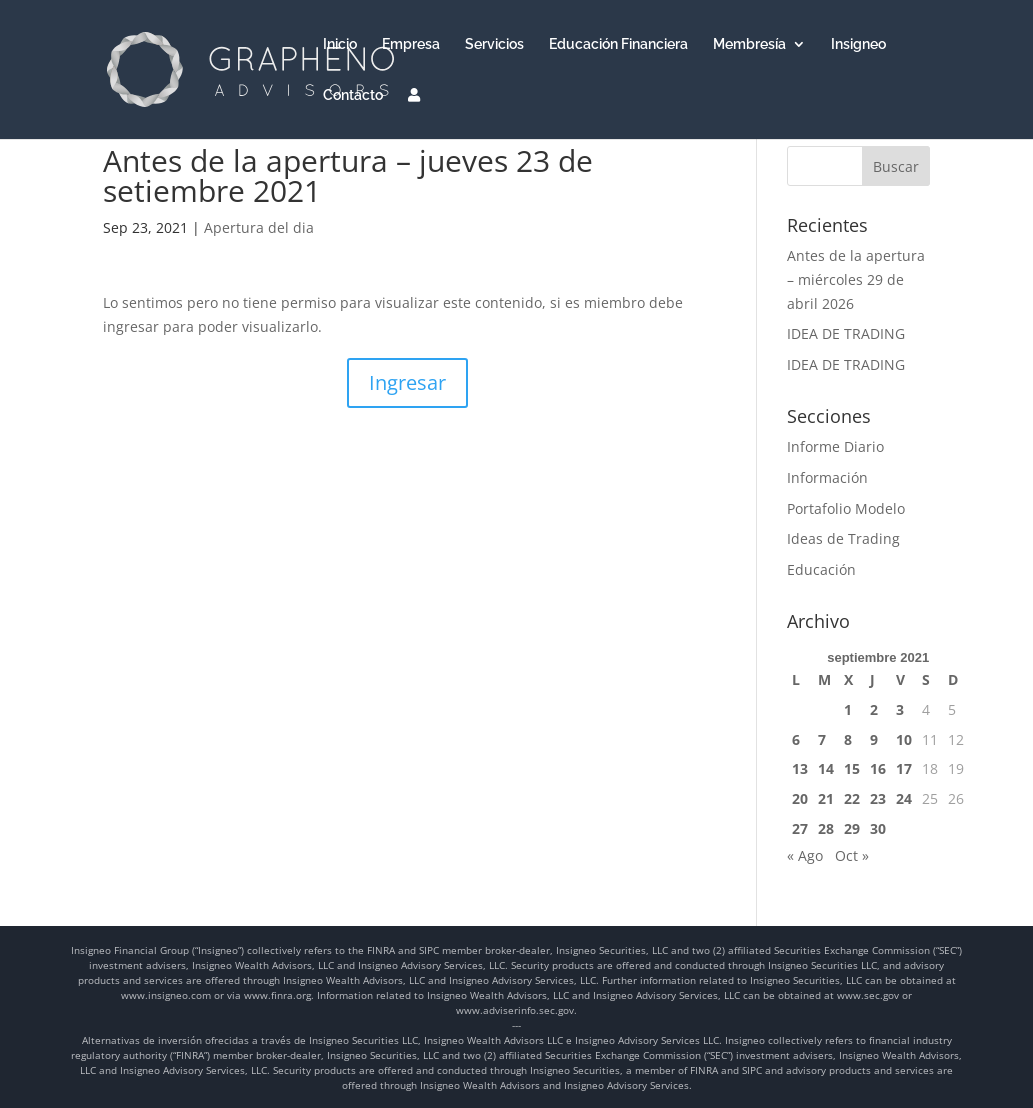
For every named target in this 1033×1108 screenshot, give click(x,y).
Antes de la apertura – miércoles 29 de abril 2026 (856, 279)
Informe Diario (835, 446)
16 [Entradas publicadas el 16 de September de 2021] (878, 768)
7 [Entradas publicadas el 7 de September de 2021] (822, 739)
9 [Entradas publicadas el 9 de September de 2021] (874, 739)
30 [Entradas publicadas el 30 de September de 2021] (878, 828)
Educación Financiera (618, 44)
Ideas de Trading (843, 538)
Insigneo (858, 44)
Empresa (411, 44)
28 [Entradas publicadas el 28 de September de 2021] (826, 828)
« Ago (805, 855)
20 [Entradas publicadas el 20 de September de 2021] (800, 798)
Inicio (340, 44)
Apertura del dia (259, 227)
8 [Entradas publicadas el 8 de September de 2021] (848, 739)
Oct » (852, 855)
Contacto (353, 95)
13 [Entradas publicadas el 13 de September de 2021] (800, 768)
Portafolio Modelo (846, 508)
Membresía (749, 44)
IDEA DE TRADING (846, 333)
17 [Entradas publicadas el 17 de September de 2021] (904, 768)
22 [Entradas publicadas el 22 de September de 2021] (852, 798)
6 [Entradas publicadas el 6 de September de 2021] (796, 739)
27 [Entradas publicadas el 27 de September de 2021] (800, 828)
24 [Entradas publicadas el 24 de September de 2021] (904, 798)
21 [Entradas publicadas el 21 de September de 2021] (826, 798)
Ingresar (407, 382)
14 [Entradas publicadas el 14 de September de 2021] (826, 768)
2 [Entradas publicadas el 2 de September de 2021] (874, 709)
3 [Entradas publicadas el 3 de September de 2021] (900, 709)
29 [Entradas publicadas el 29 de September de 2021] (852, 828)
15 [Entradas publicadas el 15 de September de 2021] (852, 768)
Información (827, 477)
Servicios (494, 44)
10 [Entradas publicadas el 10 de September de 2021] (904, 739)
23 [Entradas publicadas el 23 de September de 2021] (878, 798)
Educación (821, 569)
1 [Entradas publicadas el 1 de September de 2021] (848, 709)
